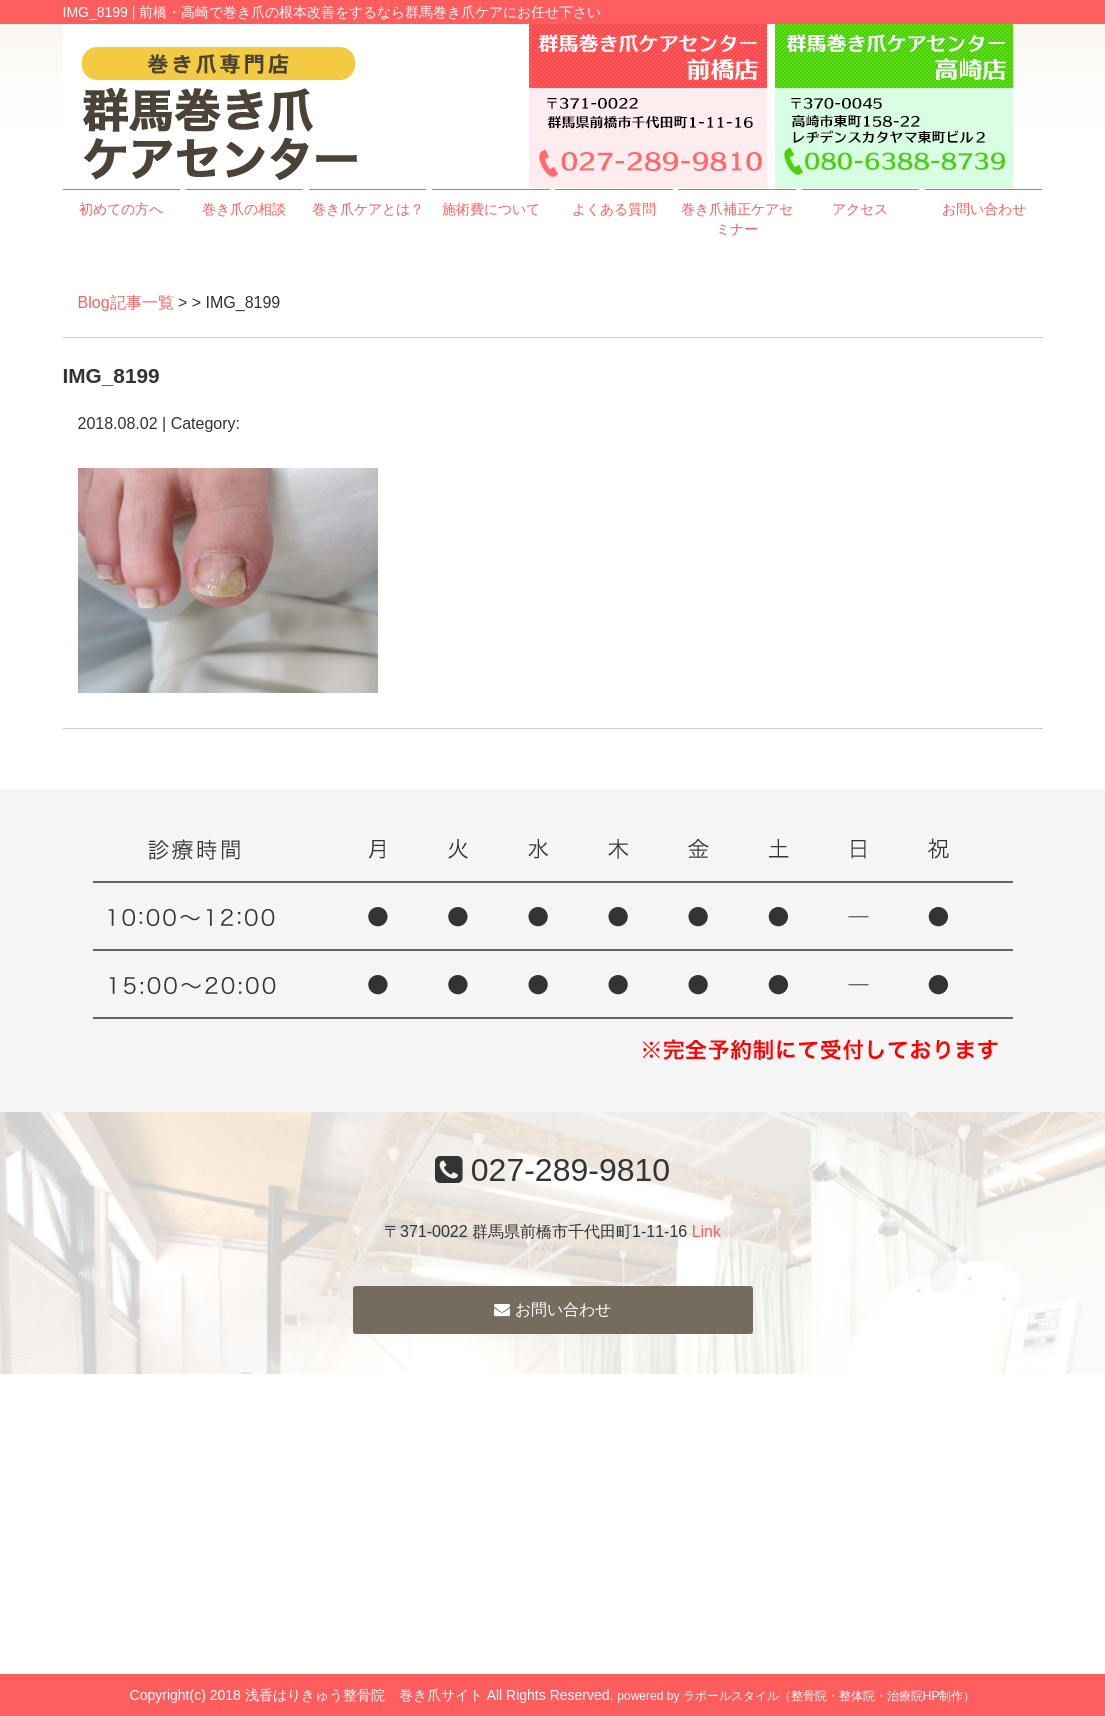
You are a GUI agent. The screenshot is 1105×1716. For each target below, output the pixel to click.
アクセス (860, 209)
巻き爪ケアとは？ (368, 209)
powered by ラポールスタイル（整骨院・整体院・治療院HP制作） (796, 1696)
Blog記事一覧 (126, 302)
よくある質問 (614, 209)
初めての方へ (121, 209)
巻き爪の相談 (244, 209)
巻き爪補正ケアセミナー (737, 219)
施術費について (491, 209)
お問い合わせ (984, 209)
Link (706, 1231)
